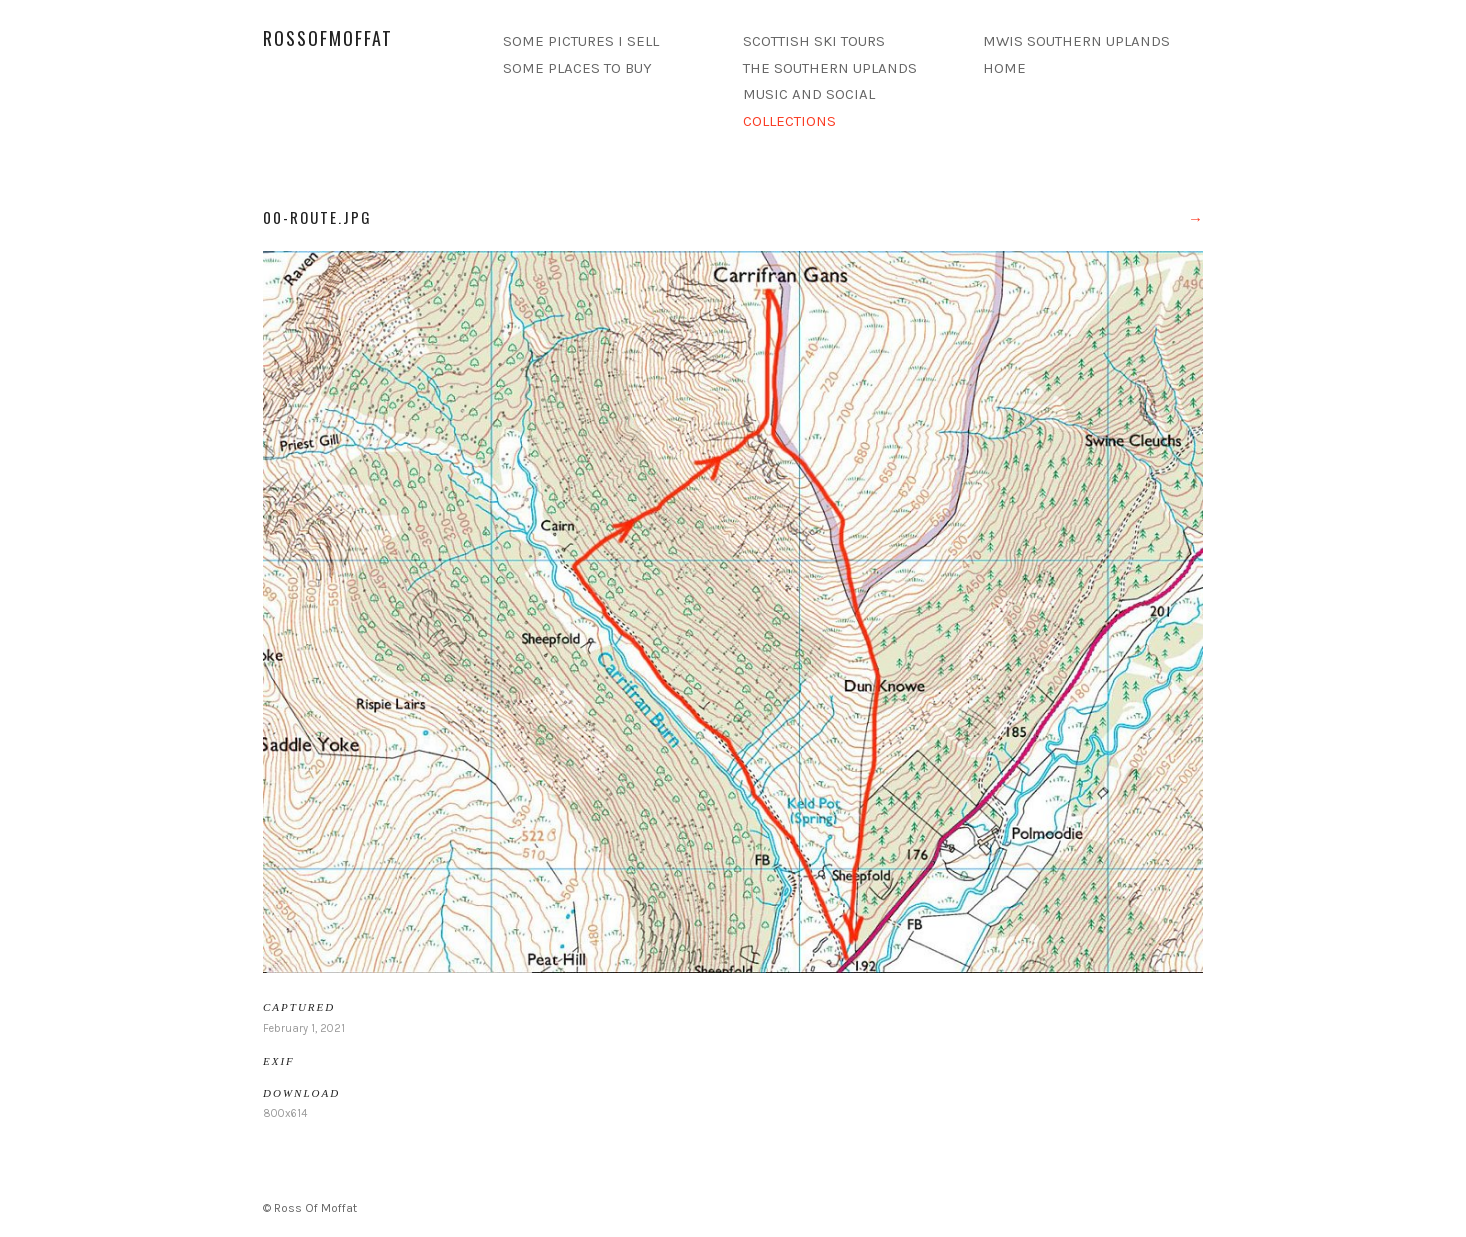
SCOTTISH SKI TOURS (814, 41)
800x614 (285, 1113)
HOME (1004, 68)
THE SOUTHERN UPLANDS (830, 68)
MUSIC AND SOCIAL (809, 94)
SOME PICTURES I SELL (581, 41)
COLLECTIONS (789, 121)
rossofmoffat (328, 38)
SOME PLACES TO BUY (577, 68)
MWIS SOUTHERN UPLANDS (1076, 41)
